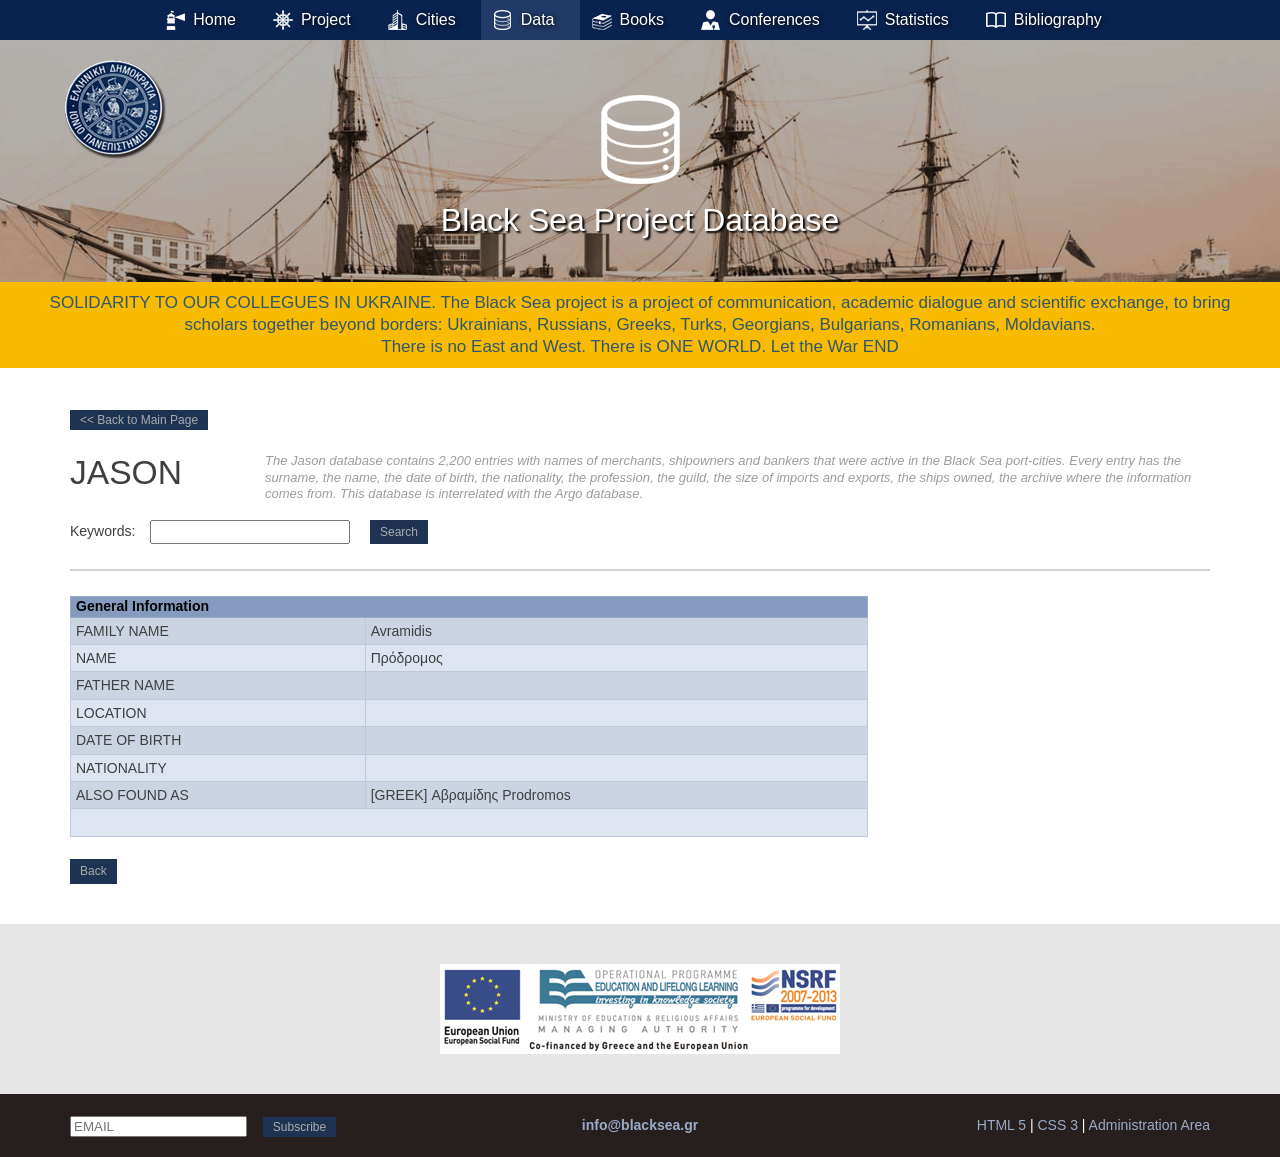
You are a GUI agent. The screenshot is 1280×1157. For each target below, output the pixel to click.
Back (93, 871)
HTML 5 (1001, 1125)
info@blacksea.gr (640, 1125)
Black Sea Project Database (640, 159)
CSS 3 (1057, 1125)
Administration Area (1149, 1125)
